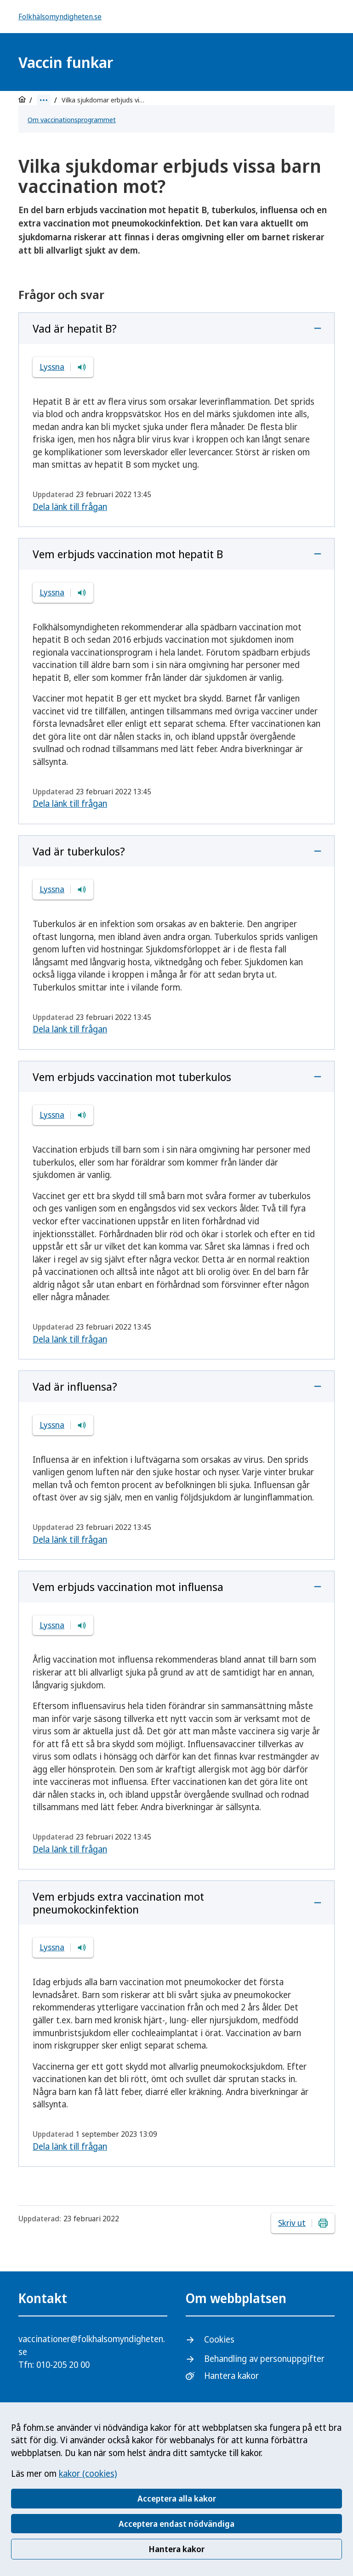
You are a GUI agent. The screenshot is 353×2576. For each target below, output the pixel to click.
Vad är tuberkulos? (79, 851)
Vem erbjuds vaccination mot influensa (128, 1586)
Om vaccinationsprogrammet (72, 119)
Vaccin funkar (65, 62)
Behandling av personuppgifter (264, 2359)
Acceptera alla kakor (176, 2498)
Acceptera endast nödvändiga (176, 2523)
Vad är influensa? (75, 1386)
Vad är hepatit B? (75, 328)
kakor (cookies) (88, 2474)
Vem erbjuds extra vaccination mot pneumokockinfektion (118, 1903)
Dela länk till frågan (70, 507)
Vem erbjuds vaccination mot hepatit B (128, 553)
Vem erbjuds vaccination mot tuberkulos (132, 1076)
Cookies (219, 2339)
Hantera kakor (176, 2548)
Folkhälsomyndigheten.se (60, 16)
